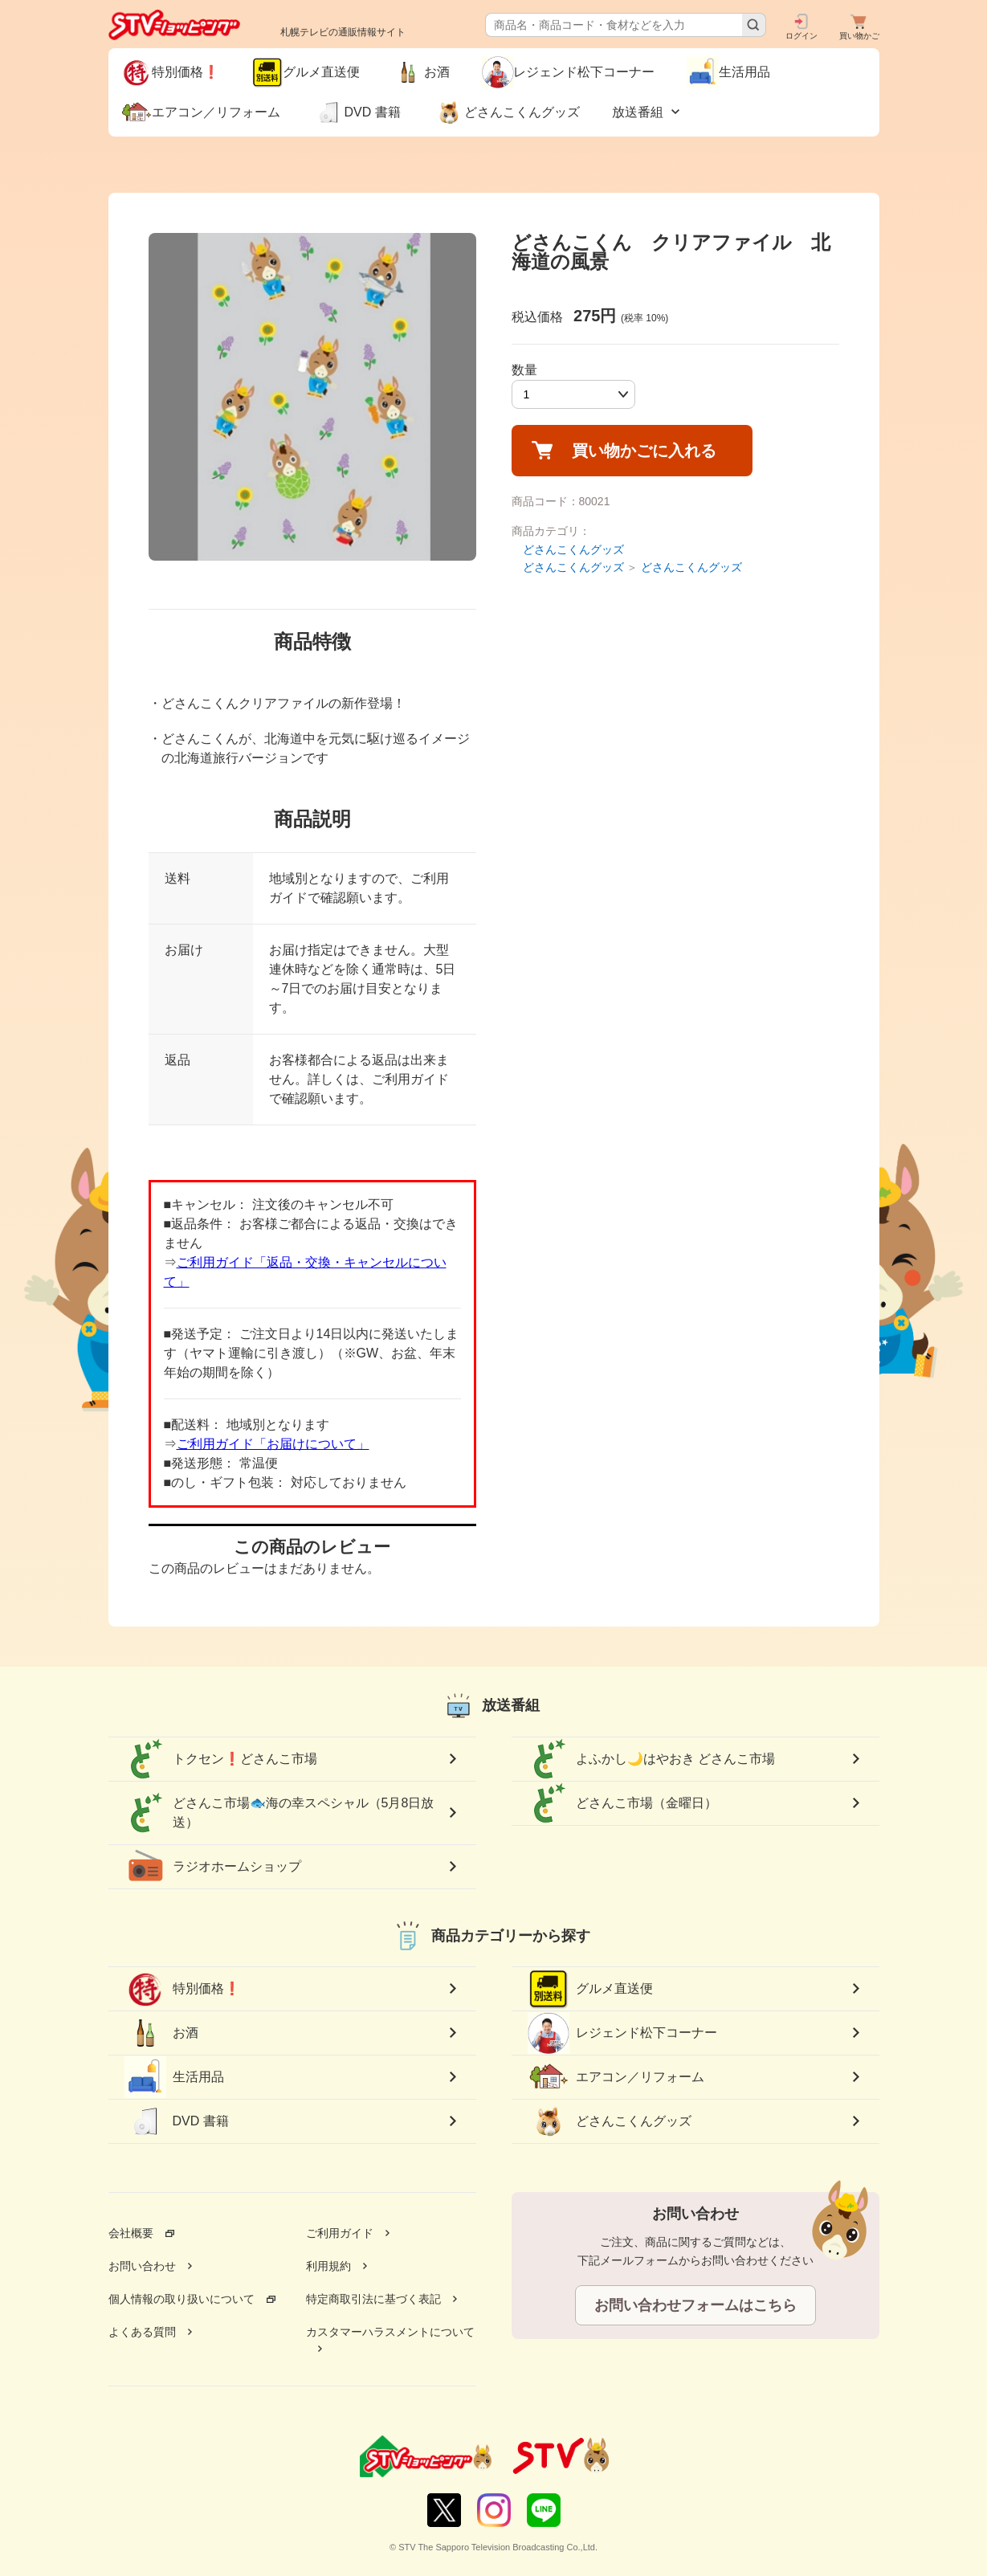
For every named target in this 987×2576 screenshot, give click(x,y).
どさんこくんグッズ (573, 549)
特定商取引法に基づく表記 (373, 2298)
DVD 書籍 (176, 2121)
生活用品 (174, 2077)
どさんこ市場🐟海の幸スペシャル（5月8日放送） (279, 1813)
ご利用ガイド (339, 2233)
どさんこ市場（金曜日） (622, 1803)
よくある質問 (142, 2331)
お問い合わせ (142, 2266)
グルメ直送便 (590, 1989)
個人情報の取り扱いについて (181, 2298)
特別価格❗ (182, 1989)
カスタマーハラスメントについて (390, 2331)
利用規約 (328, 2266)
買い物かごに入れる (644, 450)
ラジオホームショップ (212, 1867)
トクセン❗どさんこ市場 (220, 1759)
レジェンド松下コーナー (622, 2032)
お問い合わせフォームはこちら (695, 2305)
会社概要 (130, 2233)
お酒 (161, 2033)
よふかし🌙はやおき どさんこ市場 (651, 1759)
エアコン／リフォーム (616, 2077)
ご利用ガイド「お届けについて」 (273, 1444)
